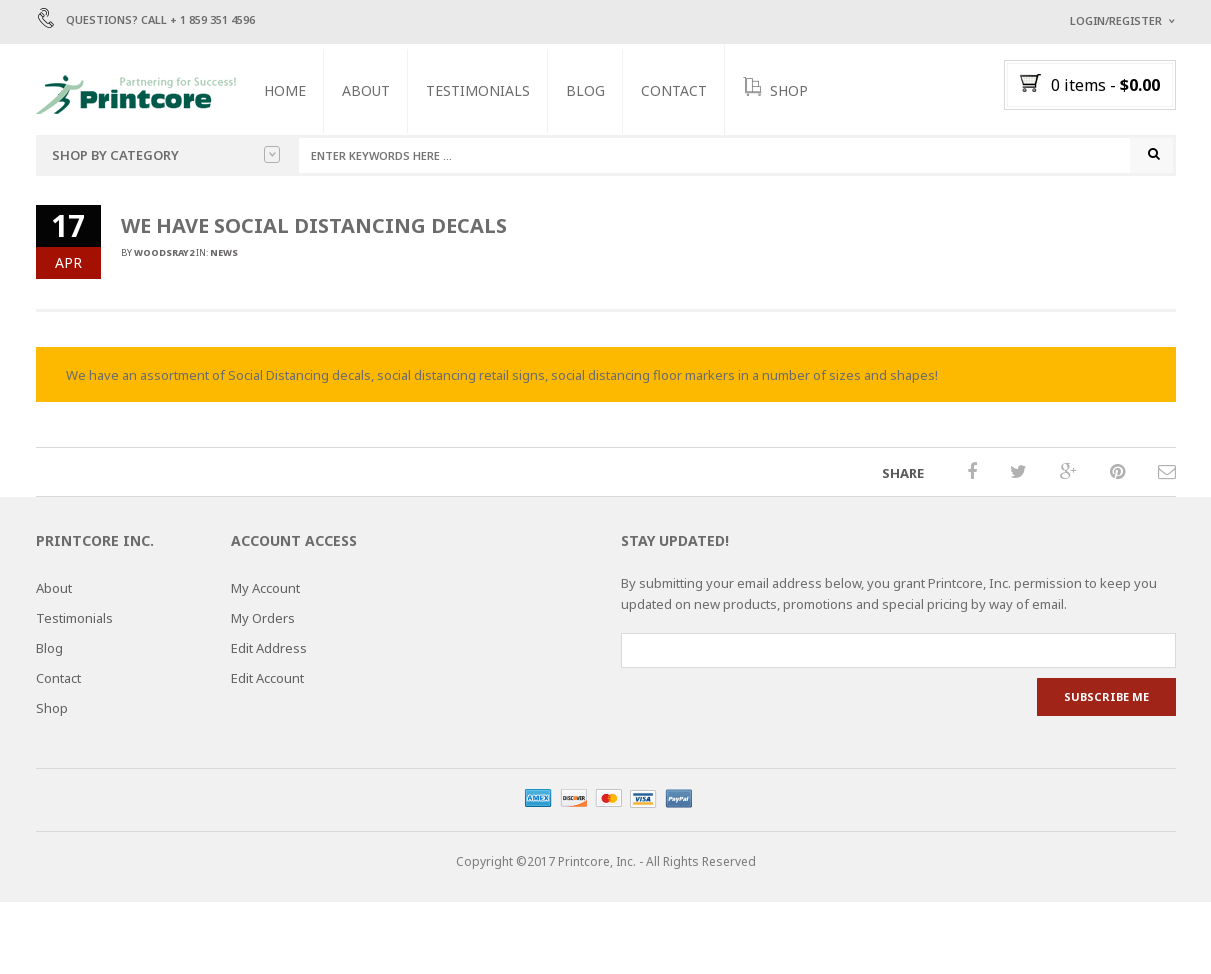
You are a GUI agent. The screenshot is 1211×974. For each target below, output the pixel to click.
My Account (265, 594)
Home (298, 90)
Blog (598, 90)
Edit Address (269, 654)
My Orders (263, 624)
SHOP (788, 89)
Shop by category (166, 155)
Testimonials (491, 90)
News (224, 258)
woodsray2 (164, 258)
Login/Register (1116, 20)
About (379, 90)
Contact (687, 90)
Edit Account (267, 684)
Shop (52, 714)
